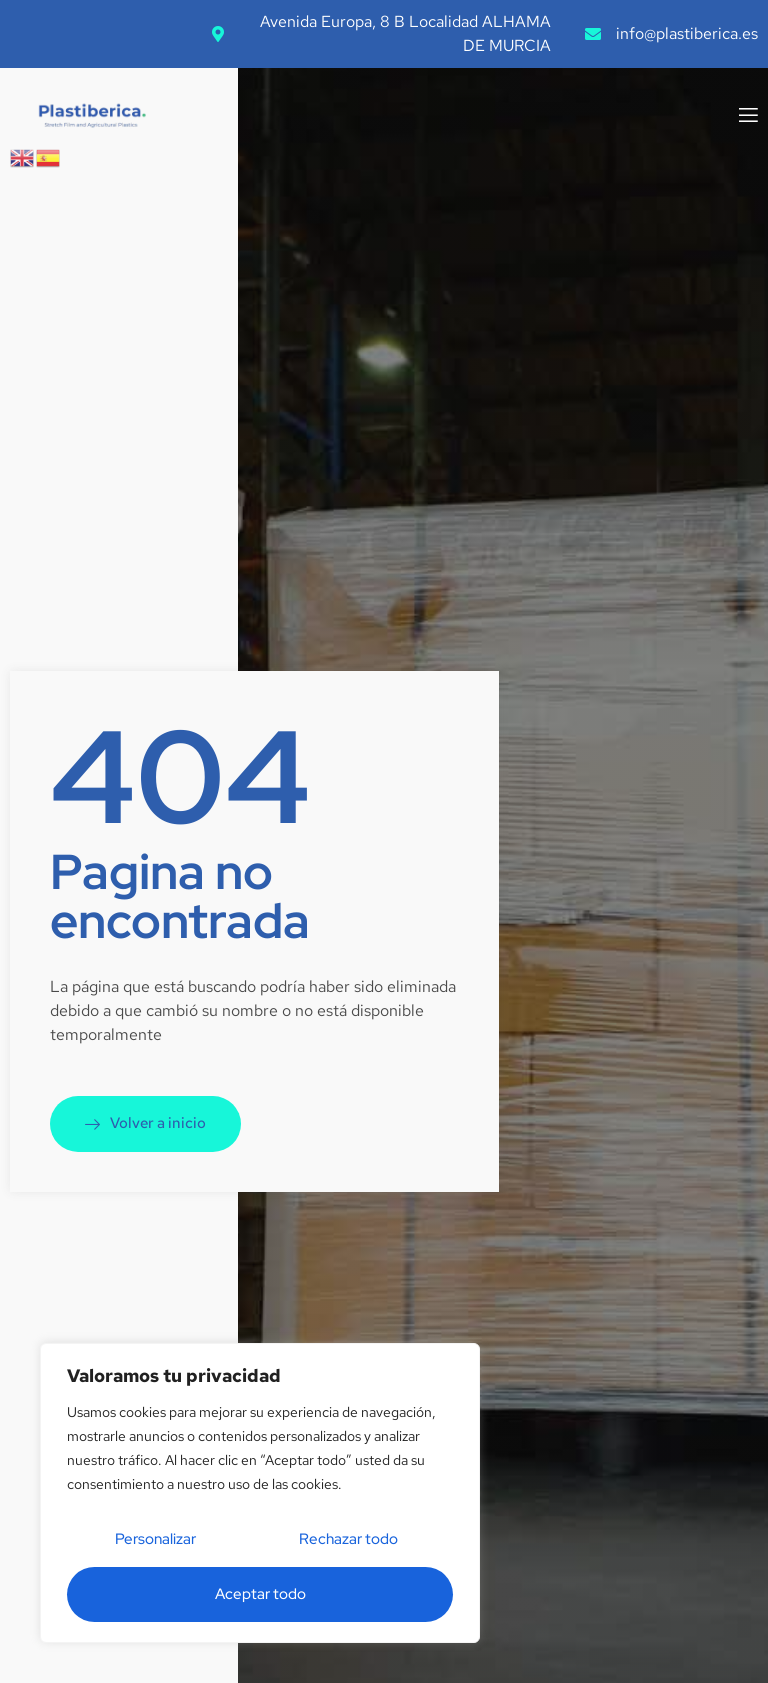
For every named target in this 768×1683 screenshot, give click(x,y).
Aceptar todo (260, 1594)
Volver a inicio (145, 1123)
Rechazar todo (348, 1539)
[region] (260, 1493)
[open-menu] (747, 116)
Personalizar (155, 1539)
